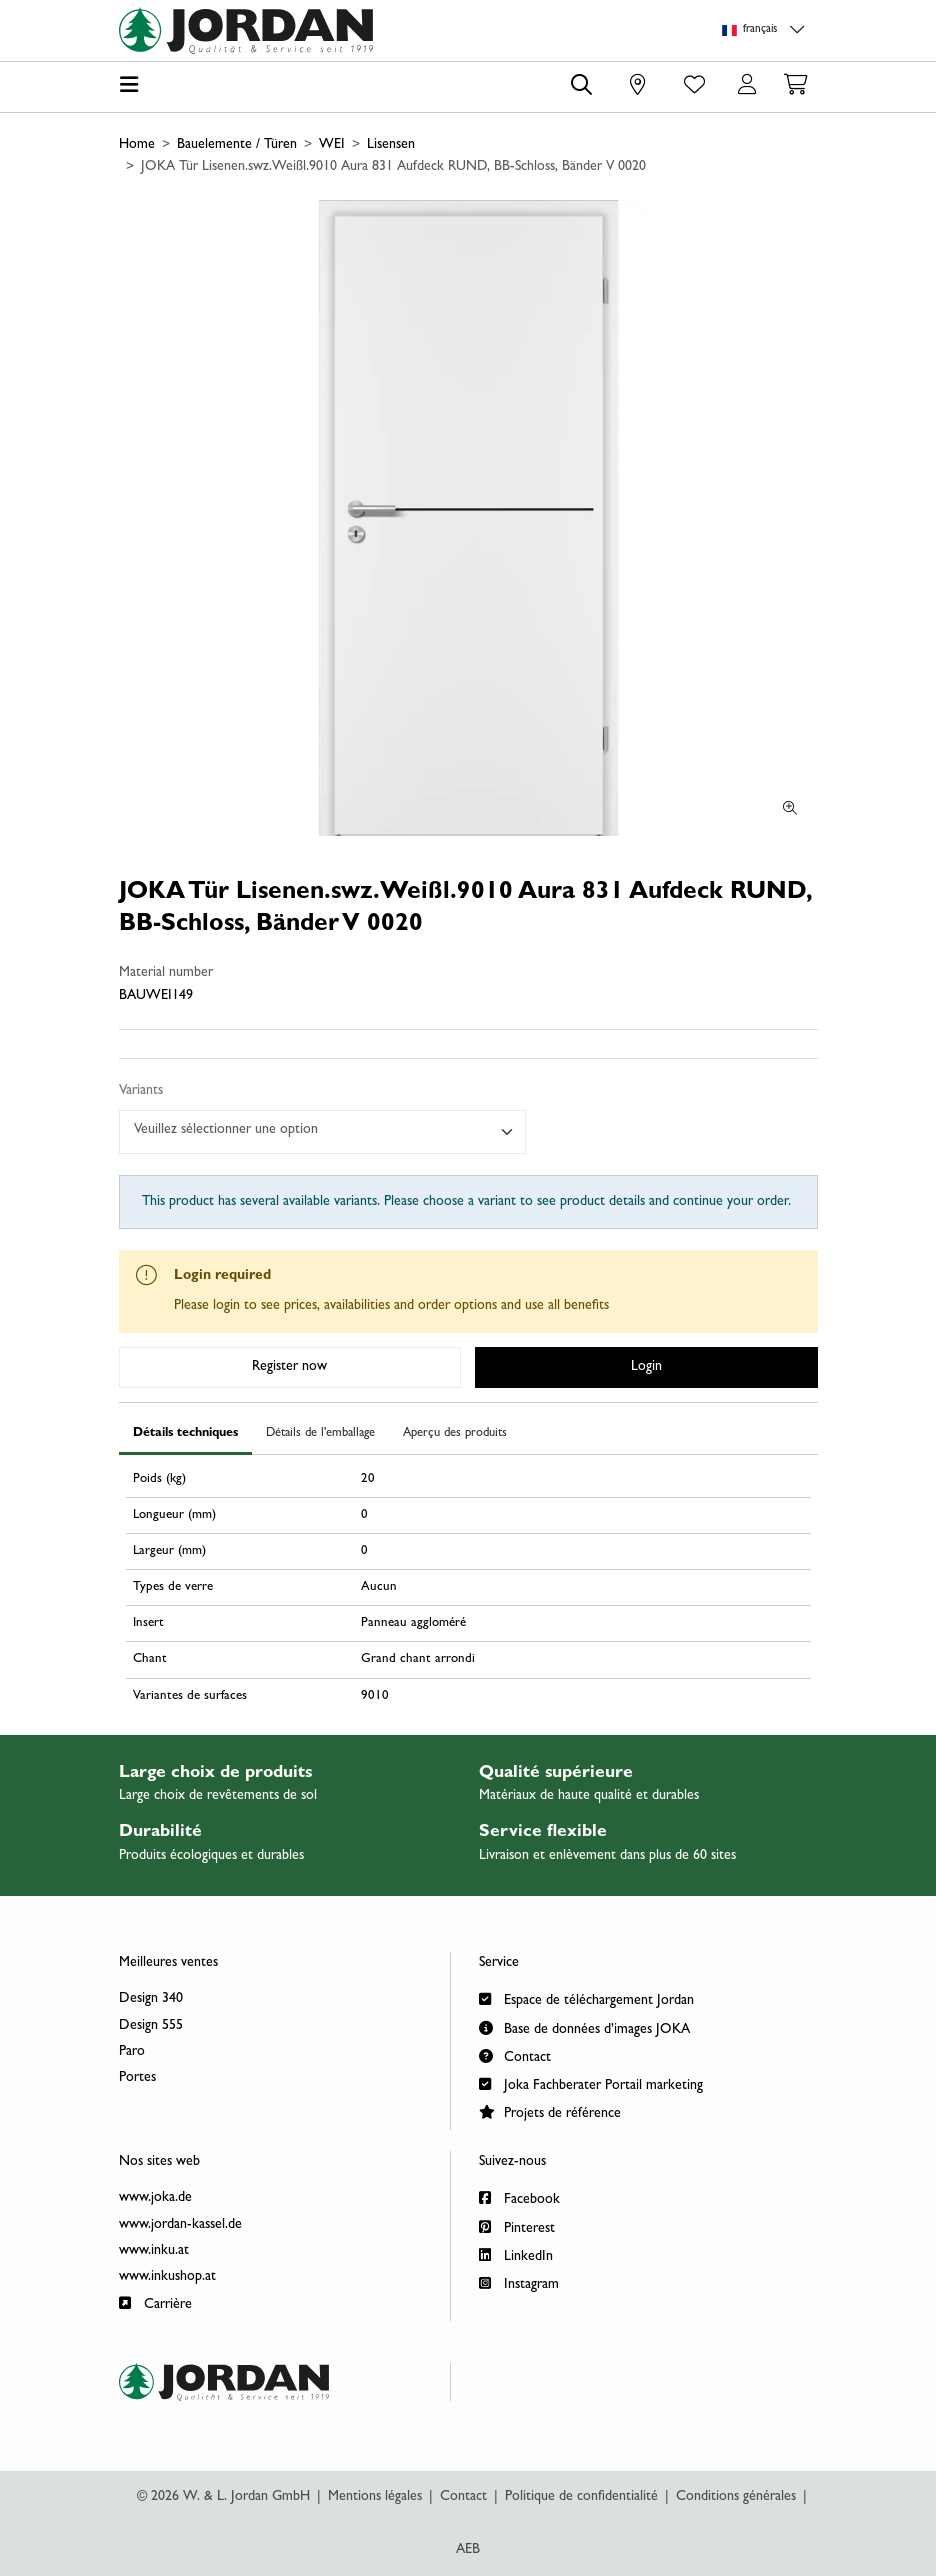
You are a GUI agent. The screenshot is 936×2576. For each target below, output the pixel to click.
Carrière (155, 2302)
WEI (332, 145)
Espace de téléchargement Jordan (586, 1998)
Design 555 (151, 2026)
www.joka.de (155, 2198)
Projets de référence (550, 2111)
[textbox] (314, 1130)
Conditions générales (736, 2497)
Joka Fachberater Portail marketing (591, 2083)
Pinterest (517, 2226)
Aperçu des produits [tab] (455, 1433)
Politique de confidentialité (581, 2497)
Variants (141, 1091)
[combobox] (323, 1132)
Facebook (519, 2197)
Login (646, 1367)
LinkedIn (516, 2254)
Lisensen (391, 145)
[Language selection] (766, 30)
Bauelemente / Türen (237, 145)
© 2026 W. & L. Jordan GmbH (223, 2497)
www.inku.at (154, 2251)
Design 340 (151, 1999)
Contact (515, 2055)
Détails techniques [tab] (185, 1433)
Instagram (519, 2282)
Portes (137, 2078)
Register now (289, 1367)
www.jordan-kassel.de (180, 2225)
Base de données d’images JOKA (584, 2027)
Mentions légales (375, 2497)
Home (137, 145)
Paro (132, 2052)
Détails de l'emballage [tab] (320, 1433)
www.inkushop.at (167, 2277)
